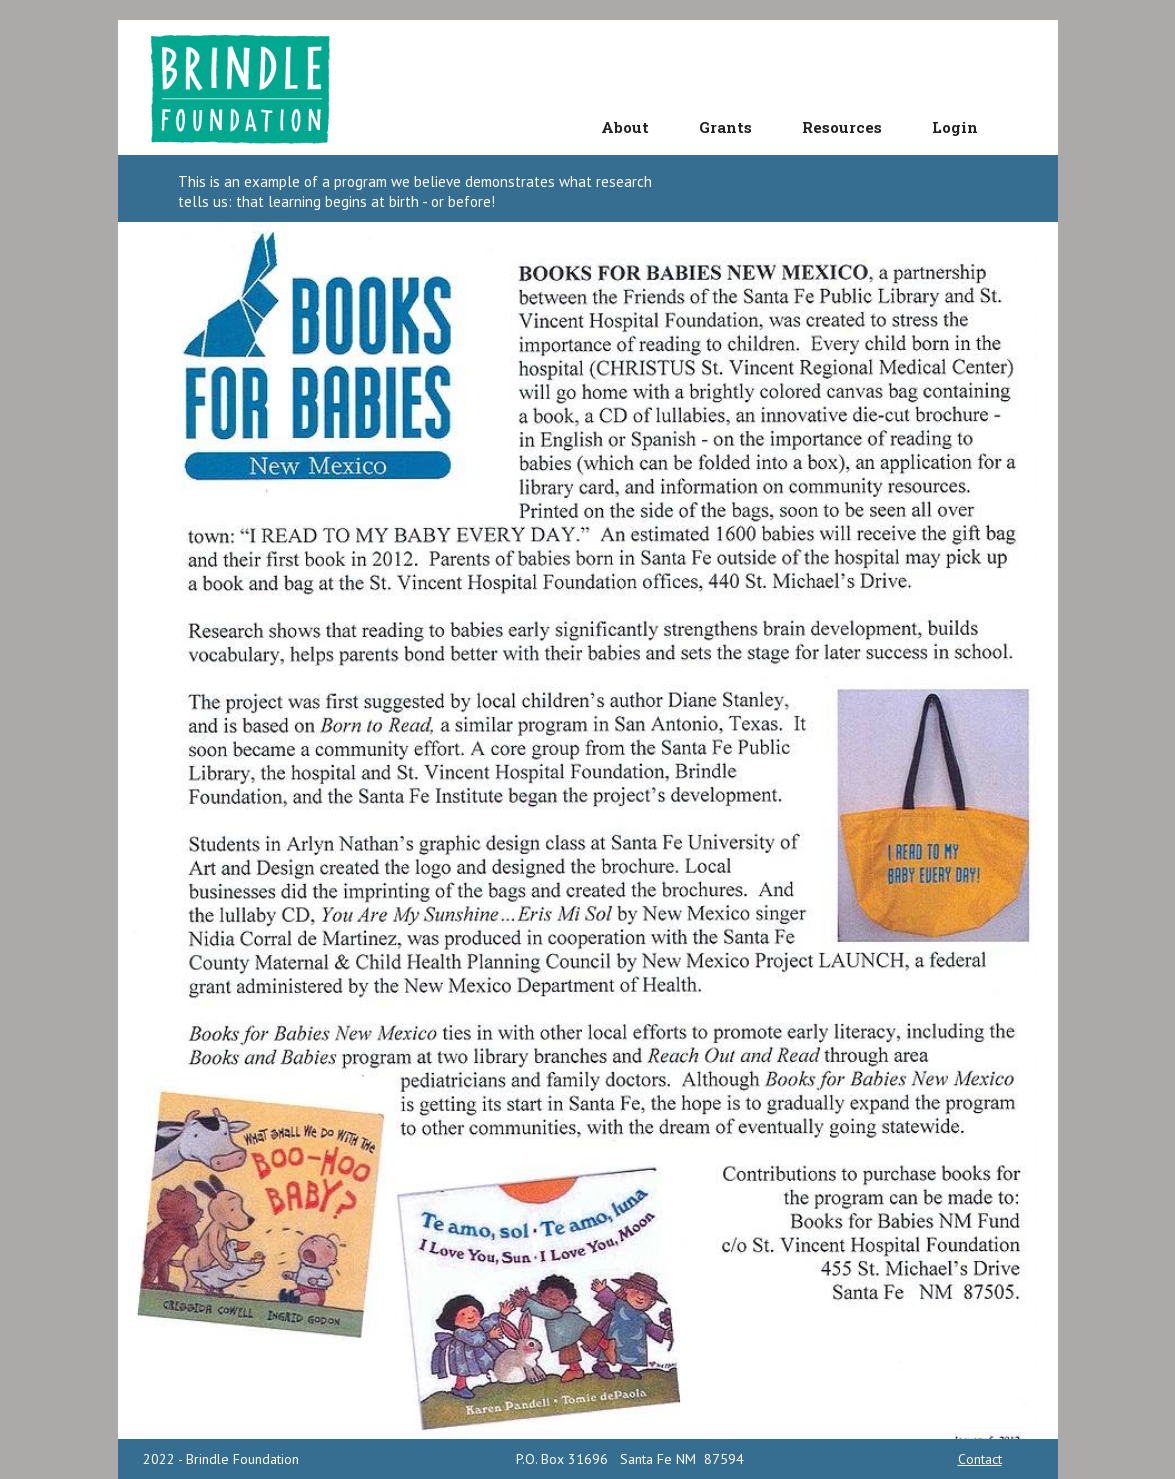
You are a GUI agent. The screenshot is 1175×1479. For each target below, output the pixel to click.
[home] (247, 87)
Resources (842, 127)
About (625, 127)
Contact (980, 1459)
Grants (725, 127)
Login (955, 127)
